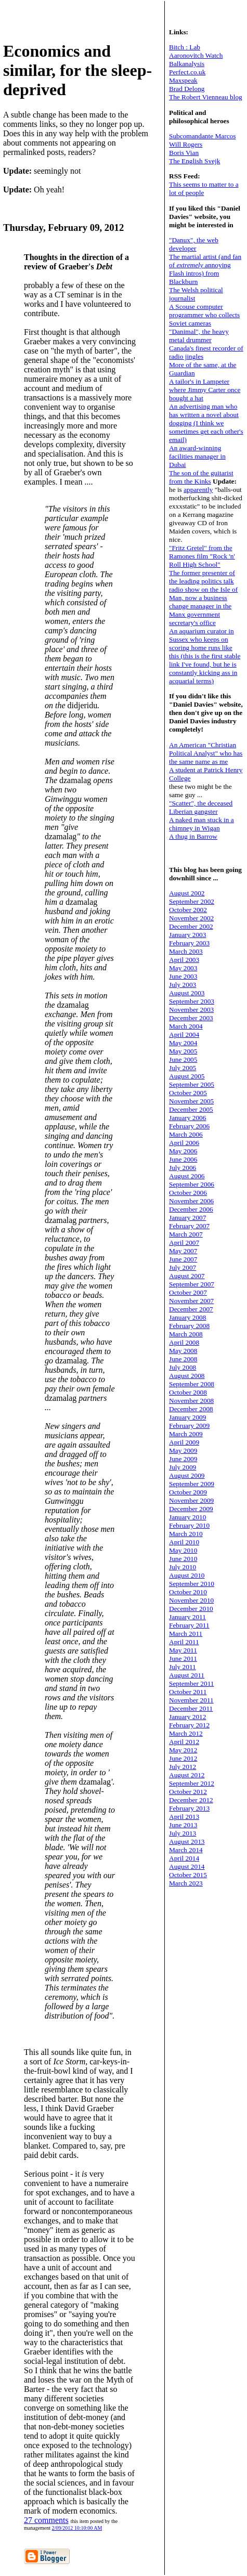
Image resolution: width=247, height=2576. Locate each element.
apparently (198, 489)
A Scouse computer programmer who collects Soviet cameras (204, 315)
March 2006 (186, 1134)
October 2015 (188, 1875)
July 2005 (182, 1068)
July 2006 (182, 1168)
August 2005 (187, 1076)
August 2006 (187, 1176)
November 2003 (191, 1009)
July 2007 (182, 1267)
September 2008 (191, 1384)
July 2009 (182, 1467)
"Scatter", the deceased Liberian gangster (200, 807)
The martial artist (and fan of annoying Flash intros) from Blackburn (205, 269)
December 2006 (191, 1209)
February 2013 (189, 1808)
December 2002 (191, 926)
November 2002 (191, 918)
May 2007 (183, 1251)
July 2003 (182, 984)
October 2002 (188, 910)
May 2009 (183, 1450)
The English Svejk (194, 161)
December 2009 (191, 1509)
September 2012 (191, 1783)
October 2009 (188, 1492)
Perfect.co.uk (187, 72)
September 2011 (191, 1683)
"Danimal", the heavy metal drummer (199, 336)
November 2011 (191, 1700)
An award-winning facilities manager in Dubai (197, 456)
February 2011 (189, 1625)
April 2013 (184, 1816)
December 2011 (191, 1708)
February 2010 (189, 1525)
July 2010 (182, 1567)
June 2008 (183, 1359)
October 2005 (188, 1093)
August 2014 (187, 1866)
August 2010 (187, 1575)
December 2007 (191, 1309)
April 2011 (184, 1642)
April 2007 (184, 1242)
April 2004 (184, 1034)
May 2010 (183, 1550)
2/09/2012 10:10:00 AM (77, 2528)
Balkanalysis (186, 64)
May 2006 (183, 1151)
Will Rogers (185, 144)
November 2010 (191, 1600)
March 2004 (186, 1026)
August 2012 (187, 1775)
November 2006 (191, 1201)
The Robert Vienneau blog (205, 97)
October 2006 (188, 1192)
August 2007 (187, 1276)
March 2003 (186, 951)
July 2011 (182, 1667)
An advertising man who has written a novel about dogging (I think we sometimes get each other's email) (206, 423)
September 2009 (191, 1484)
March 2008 (186, 1334)
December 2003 (191, 1018)
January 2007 (187, 1217)
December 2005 (191, 1109)
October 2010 (188, 1592)
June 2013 (183, 1825)
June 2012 (183, 1758)
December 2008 (191, 1409)
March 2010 (186, 1534)
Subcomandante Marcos (202, 136)
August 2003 (187, 993)
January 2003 (187, 935)
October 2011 (187, 1692)
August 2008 (187, 1376)
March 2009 (186, 1434)
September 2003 (191, 1001)
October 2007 (188, 1292)
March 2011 (185, 1633)
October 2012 (188, 1792)
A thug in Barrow (193, 836)
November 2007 (191, 1301)
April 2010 (184, 1542)
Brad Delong (186, 89)
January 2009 (187, 1417)
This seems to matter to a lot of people (204, 188)
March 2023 (186, 1883)
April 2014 (184, 1858)
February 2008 (189, 1326)
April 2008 (184, 1342)
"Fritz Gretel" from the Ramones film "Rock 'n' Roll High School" (202, 556)
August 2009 (187, 1475)
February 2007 (189, 1226)
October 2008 (188, 1392)
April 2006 (184, 1143)
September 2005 (191, 1084)
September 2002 (191, 901)
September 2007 (191, 1284)
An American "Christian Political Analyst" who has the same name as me (205, 753)
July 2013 (182, 1833)
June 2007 (183, 1259)
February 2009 (189, 1425)
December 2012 (191, 1800)
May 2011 (183, 1650)
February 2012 (189, 1725)
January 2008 (187, 1317)
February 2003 (189, 943)
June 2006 (183, 1159)
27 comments (46, 2520)
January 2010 (187, 1517)
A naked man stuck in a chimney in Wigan (201, 824)
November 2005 (191, 1101)
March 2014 (186, 1850)
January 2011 (187, 1617)
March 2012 (186, 1733)
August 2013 (187, 1841)
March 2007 (186, 1234)
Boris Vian (184, 153)
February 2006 (189, 1126)
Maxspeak (183, 80)
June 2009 (183, 1459)
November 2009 (191, 1500)
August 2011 (186, 1675)
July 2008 (182, 1367)
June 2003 (183, 976)
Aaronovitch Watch (196, 55)
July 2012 (182, 1767)
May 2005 (183, 1051)
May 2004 (183, 1043)
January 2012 (187, 1717)
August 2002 (187, 893)
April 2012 (184, 1742)
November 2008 (191, 1400)
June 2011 (183, 1658)
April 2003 (184, 960)
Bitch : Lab (184, 47)
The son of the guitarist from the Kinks (201, 477)
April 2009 (184, 1442)
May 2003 (183, 968)
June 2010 (183, 1559)
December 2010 (191, 1608)
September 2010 (191, 1584)
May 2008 (183, 1351)
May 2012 (183, 1750)
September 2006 (191, 1184)
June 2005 (183, 1059)
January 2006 (187, 1118)
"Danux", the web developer (193, 244)
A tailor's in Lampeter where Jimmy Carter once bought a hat (204, 390)
